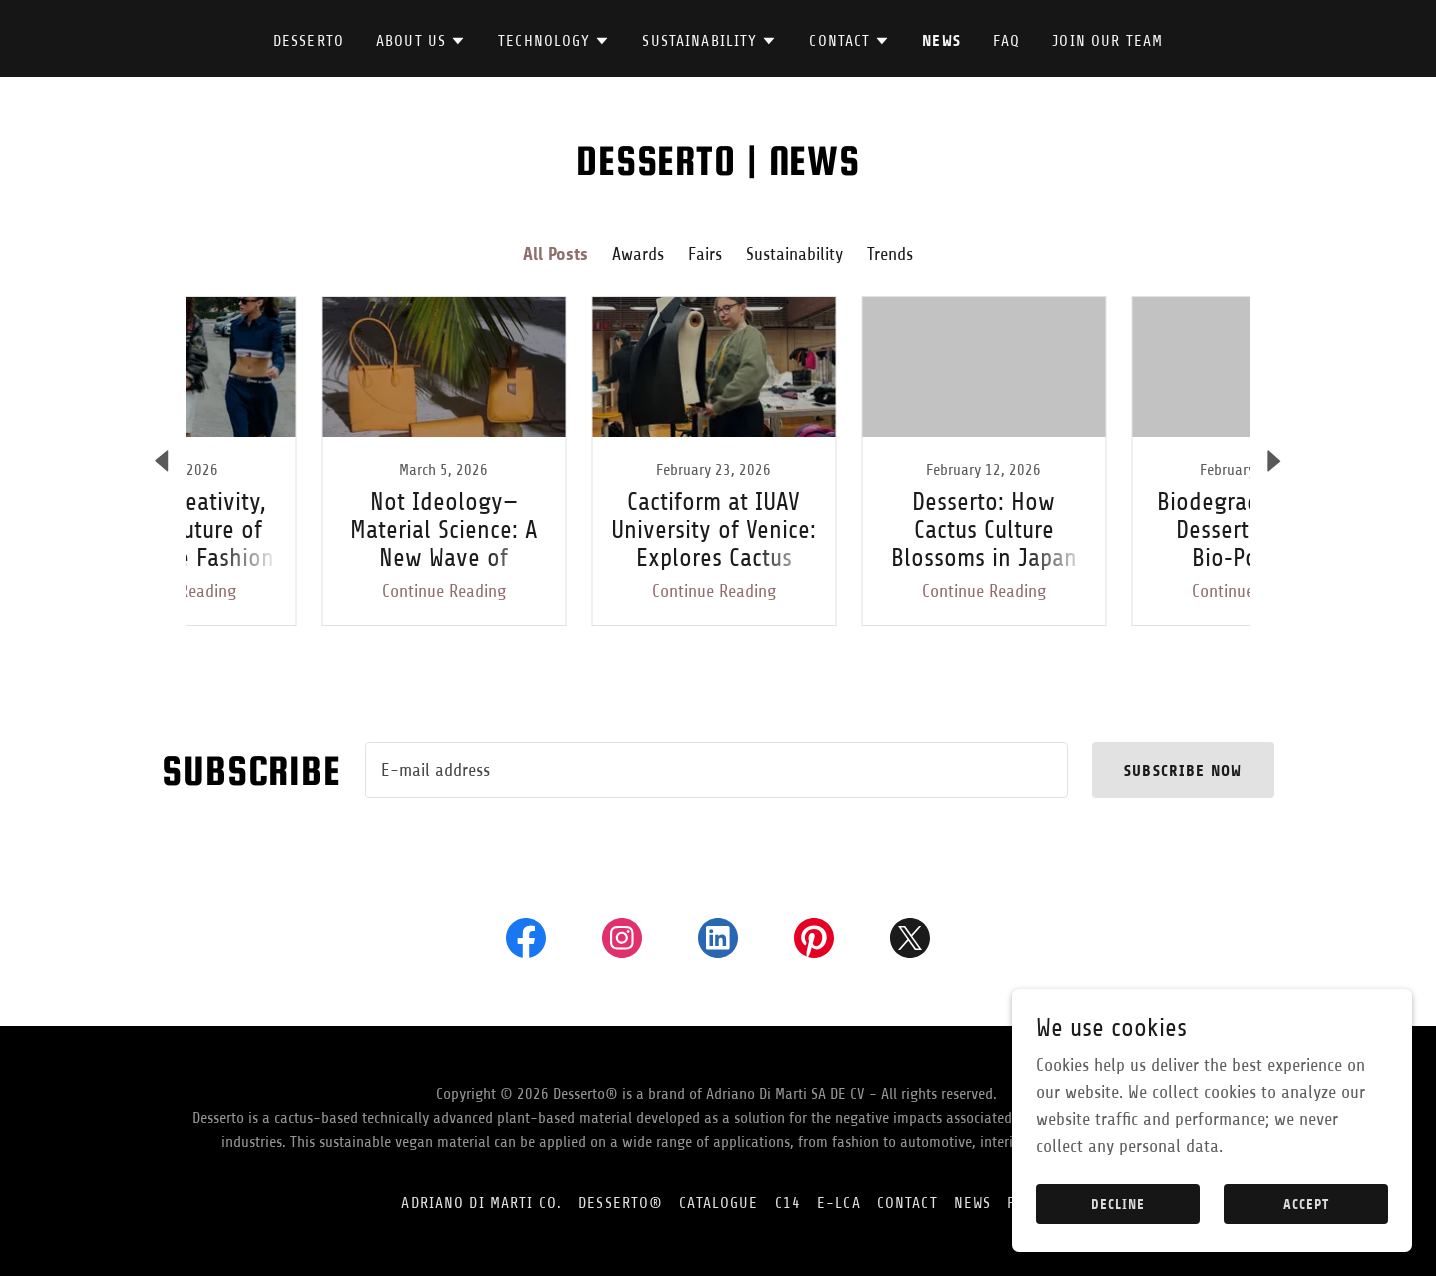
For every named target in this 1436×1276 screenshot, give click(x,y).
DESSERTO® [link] (620, 1203)
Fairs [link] (705, 254)
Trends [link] (890, 254)
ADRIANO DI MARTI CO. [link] (481, 1203)
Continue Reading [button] (313, 591)
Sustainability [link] (794, 254)
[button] (421, 41)
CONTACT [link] (907, 1203)
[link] (313, 461)
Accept (1306, 1204)
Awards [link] (638, 254)
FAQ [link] (1006, 41)
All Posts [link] (555, 254)
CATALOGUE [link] (718, 1203)
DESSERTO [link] (308, 41)
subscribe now (1183, 770)
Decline (1118, 1204)
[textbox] (716, 770)
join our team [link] (1107, 41)
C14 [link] (788, 1203)
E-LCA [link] (839, 1203)
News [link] (941, 40)
